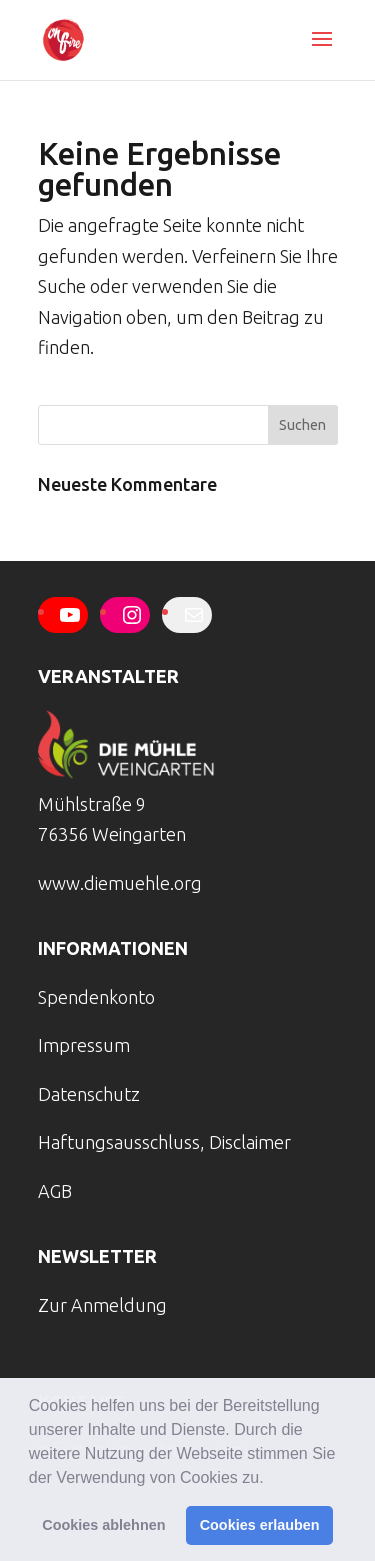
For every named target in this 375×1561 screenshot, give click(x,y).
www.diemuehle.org (120, 883)
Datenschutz (89, 1094)
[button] (271, 1479)
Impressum (84, 1045)
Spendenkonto (96, 997)
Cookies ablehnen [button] (103, 1525)
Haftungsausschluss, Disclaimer (164, 1142)
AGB (55, 1191)
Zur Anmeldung (102, 1305)
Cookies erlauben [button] (260, 1525)
